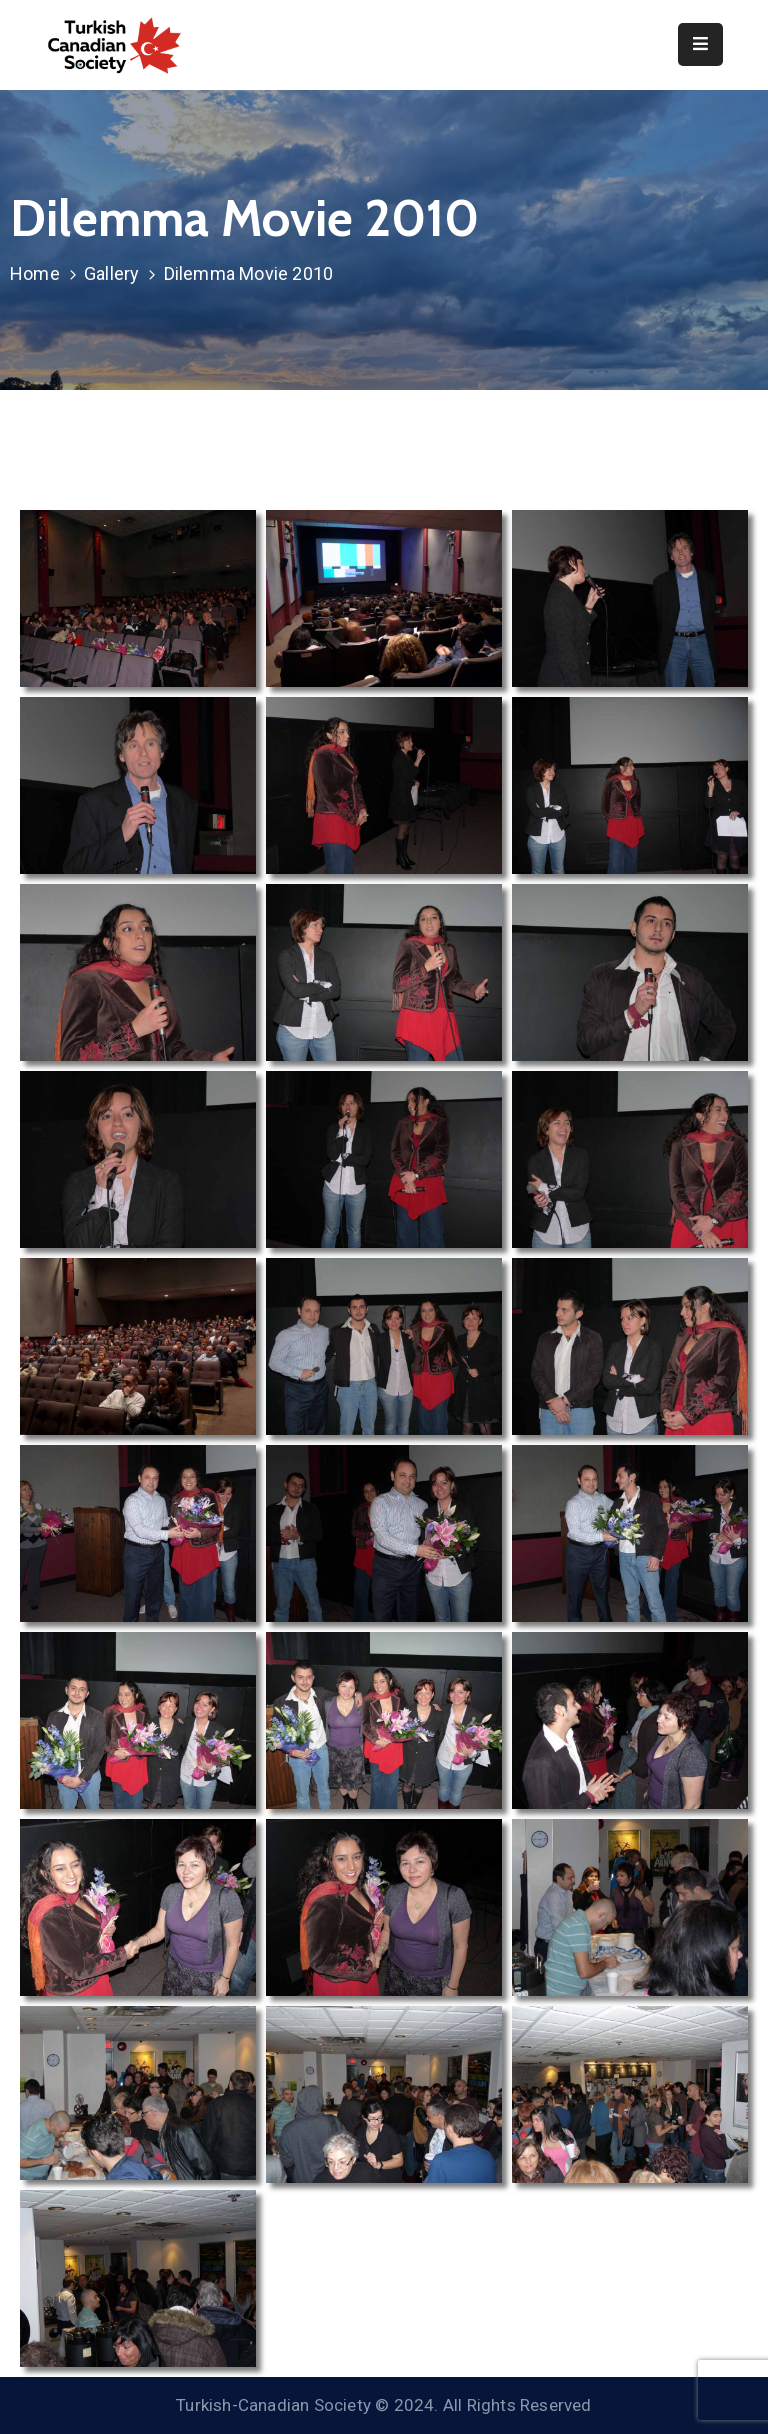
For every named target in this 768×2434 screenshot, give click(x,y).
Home (35, 273)
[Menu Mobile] (700, 44)
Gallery (111, 273)
